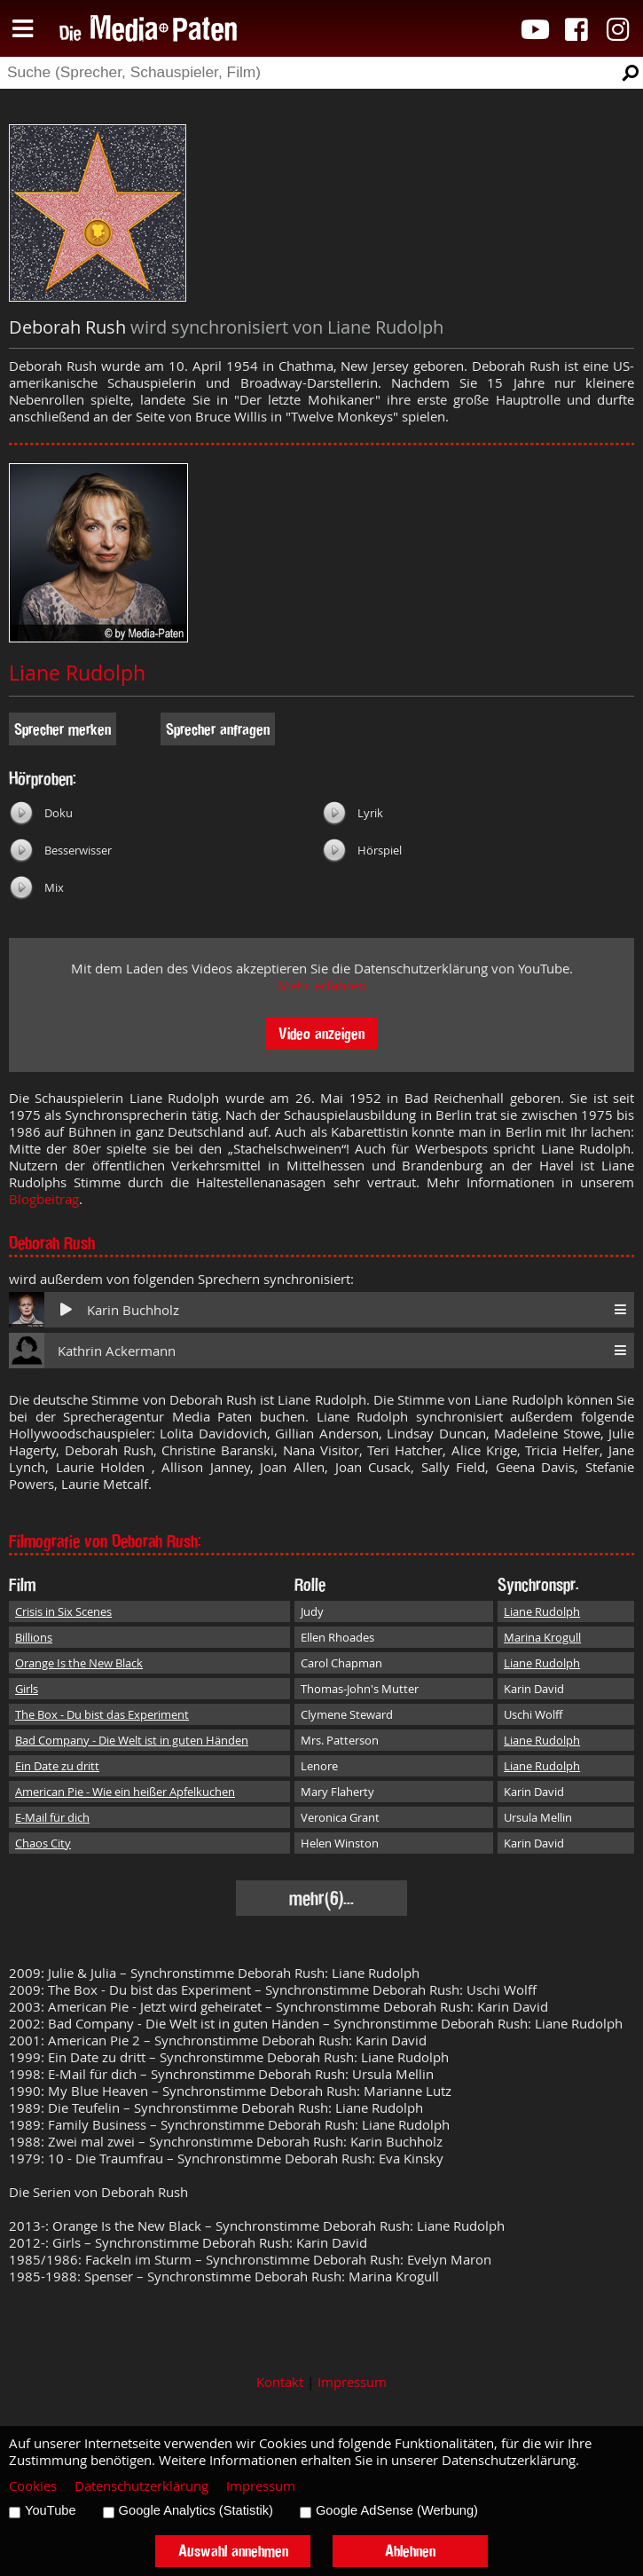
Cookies (33, 2486)
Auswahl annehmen (233, 2551)
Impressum (352, 2382)
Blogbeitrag (44, 1199)
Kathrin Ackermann (117, 1351)
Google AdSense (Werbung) (397, 2510)
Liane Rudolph (77, 673)
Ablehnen (410, 2551)
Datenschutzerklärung (141, 2486)
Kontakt (279, 2382)
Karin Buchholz (133, 1310)
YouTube (50, 2510)
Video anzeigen (321, 1033)
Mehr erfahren (322, 985)
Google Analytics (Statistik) (196, 2510)
